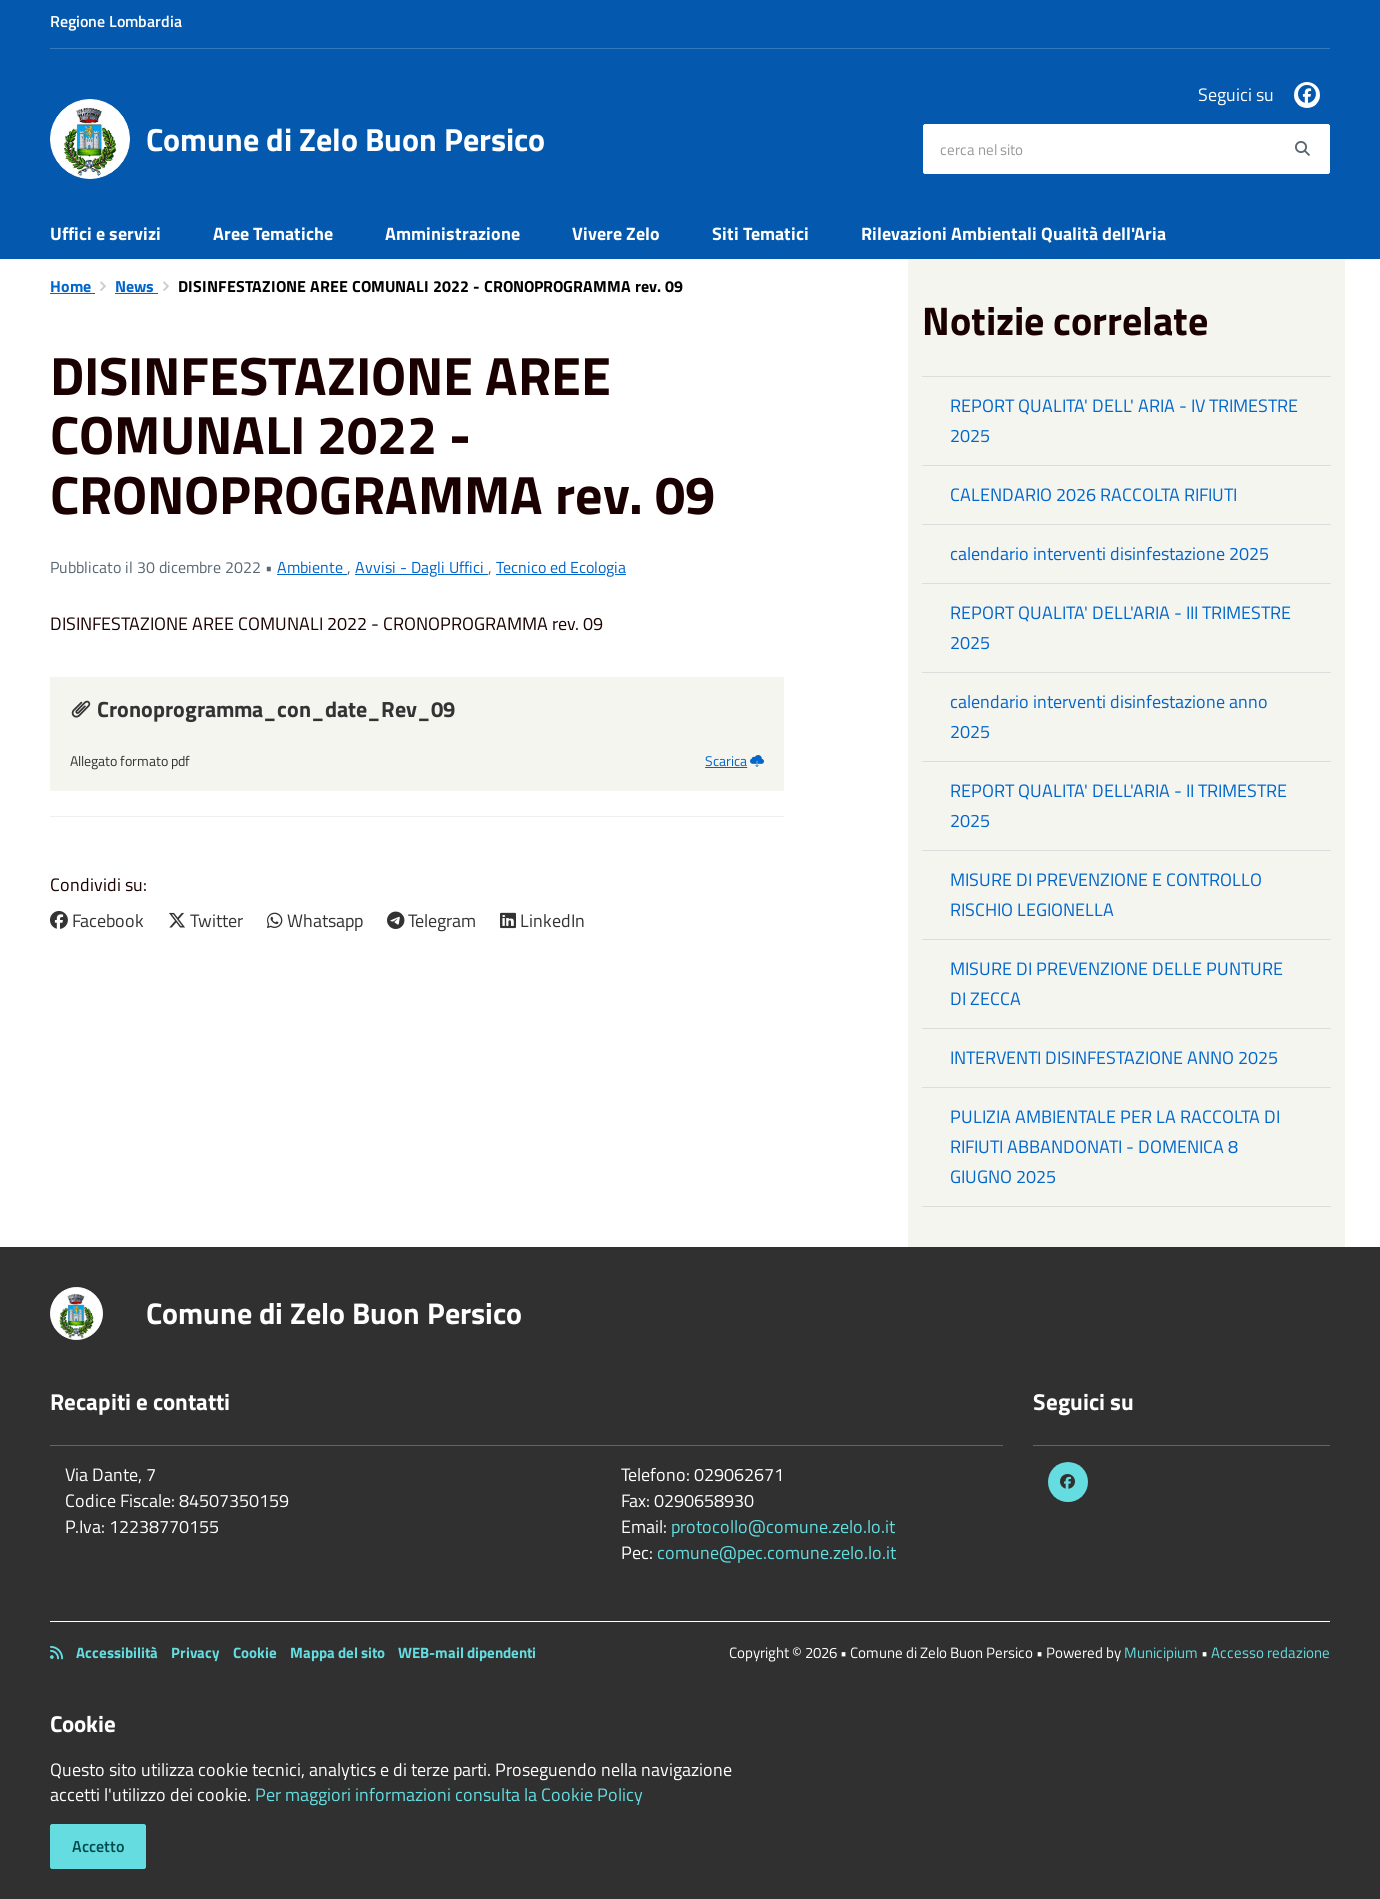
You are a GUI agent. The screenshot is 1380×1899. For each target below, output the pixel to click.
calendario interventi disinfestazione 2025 (1109, 553)
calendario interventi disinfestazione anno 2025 (1109, 716)
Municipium (1161, 1652)
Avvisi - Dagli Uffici (421, 567)
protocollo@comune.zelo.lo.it (783, 1526)
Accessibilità (117, 1652)
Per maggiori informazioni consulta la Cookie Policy (449, 1794)
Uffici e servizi (105, 233)
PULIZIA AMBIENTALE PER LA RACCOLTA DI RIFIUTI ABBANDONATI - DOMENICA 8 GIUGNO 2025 (1115, 1146)
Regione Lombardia (116, 21)
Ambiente (312, 567)
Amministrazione (452, 233)
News (136, 286)
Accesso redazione (1270, 1652)
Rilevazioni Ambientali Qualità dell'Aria (1013, 233)
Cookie (255, 1652)
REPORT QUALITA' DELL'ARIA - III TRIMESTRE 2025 (1120, 627)
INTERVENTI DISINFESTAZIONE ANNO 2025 (1114, 1057)
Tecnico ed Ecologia (561, 567)
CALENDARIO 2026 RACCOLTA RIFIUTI (1093, 494)
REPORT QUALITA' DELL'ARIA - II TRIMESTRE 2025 (1118, 805)
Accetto (98, 1846)
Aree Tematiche (273, 233)
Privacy (195, 1652)
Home (72, 286)
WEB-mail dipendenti (467, 1652)
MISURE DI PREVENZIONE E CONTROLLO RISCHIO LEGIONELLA (1106, 894)
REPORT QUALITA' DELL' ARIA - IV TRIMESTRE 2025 (1124, 420)
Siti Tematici (760, 233)
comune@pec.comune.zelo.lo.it (776, 1552)
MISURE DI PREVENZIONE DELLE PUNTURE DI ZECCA (1116, 983)
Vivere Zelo (616, 233)
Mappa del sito (337, 1652)
